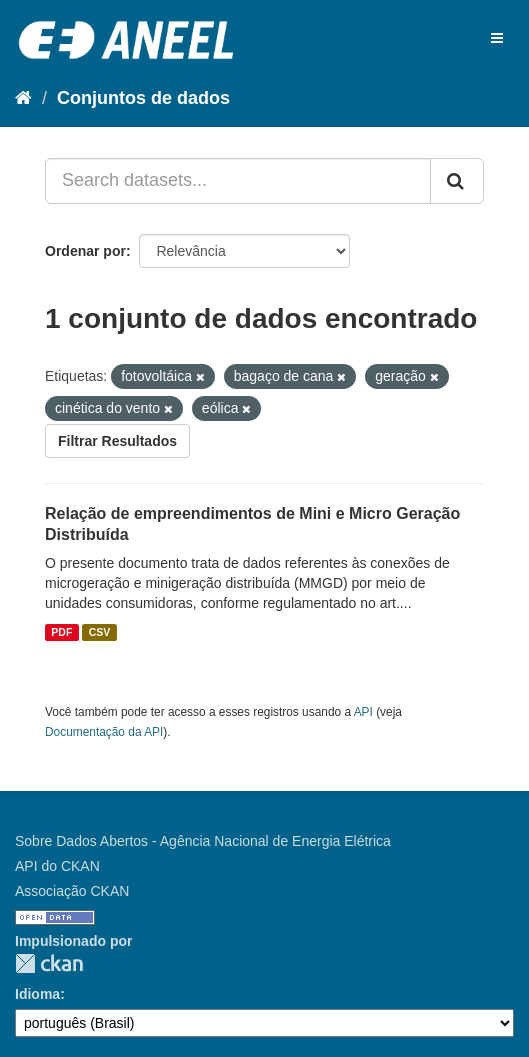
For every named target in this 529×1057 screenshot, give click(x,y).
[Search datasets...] (238, 181)
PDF (61, 632)
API (363, 712)
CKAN (49, 963)
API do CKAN (57, 866)
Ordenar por (85, 251)
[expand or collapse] (497, 38)
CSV (100, 632)
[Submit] (457, 181)
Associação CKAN (72, 891)
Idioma (37, 994)
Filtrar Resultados (117, 441)
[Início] (23, 98)
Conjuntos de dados (143, 98)
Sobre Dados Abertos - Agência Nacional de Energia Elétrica (203, 841)
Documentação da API (104, 732)
